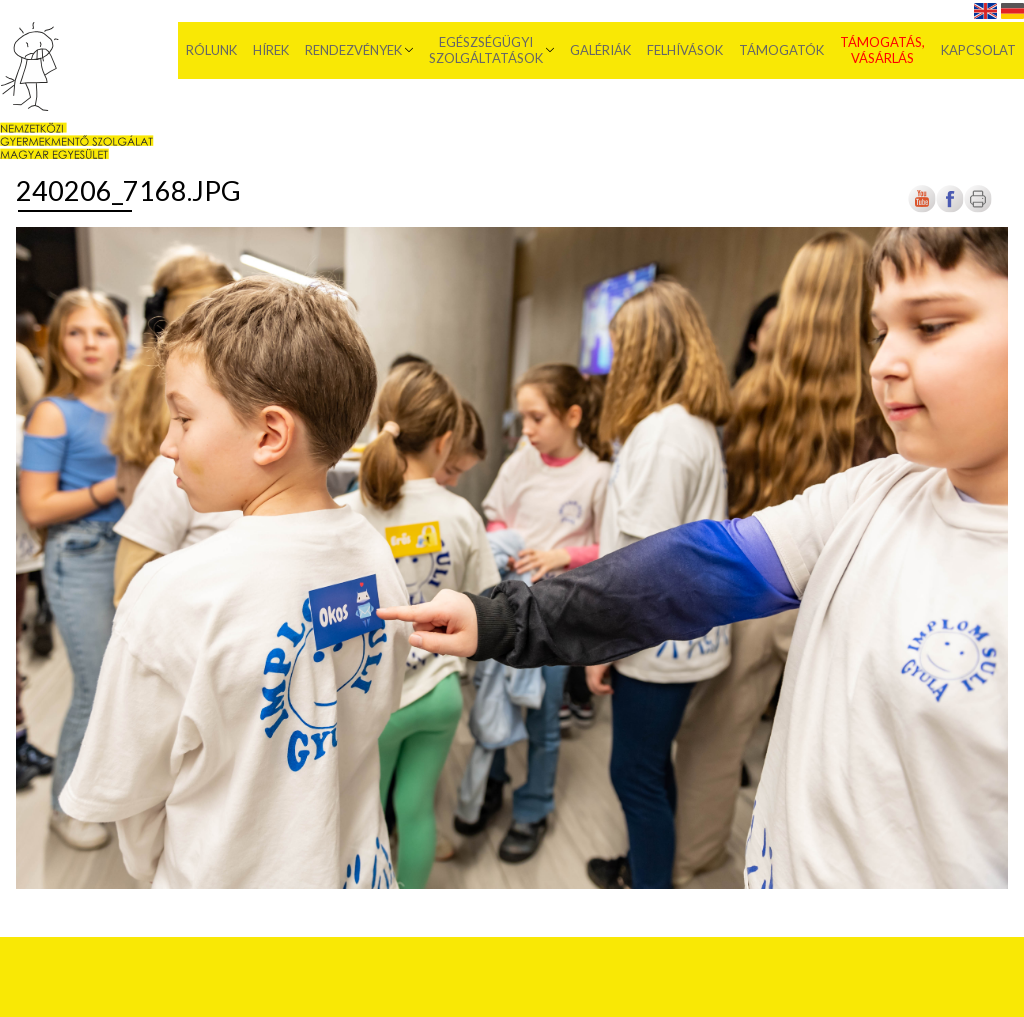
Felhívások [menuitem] (685, 50)
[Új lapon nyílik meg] (950, 208)
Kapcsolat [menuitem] (978, 50)
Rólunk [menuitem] (211, 50)
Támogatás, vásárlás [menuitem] (882, 50)
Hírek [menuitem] (271, 50)
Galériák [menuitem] (600, 50)
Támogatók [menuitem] (781, 50)
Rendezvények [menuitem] (353, 50)
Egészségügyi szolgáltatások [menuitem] (486, 50)
